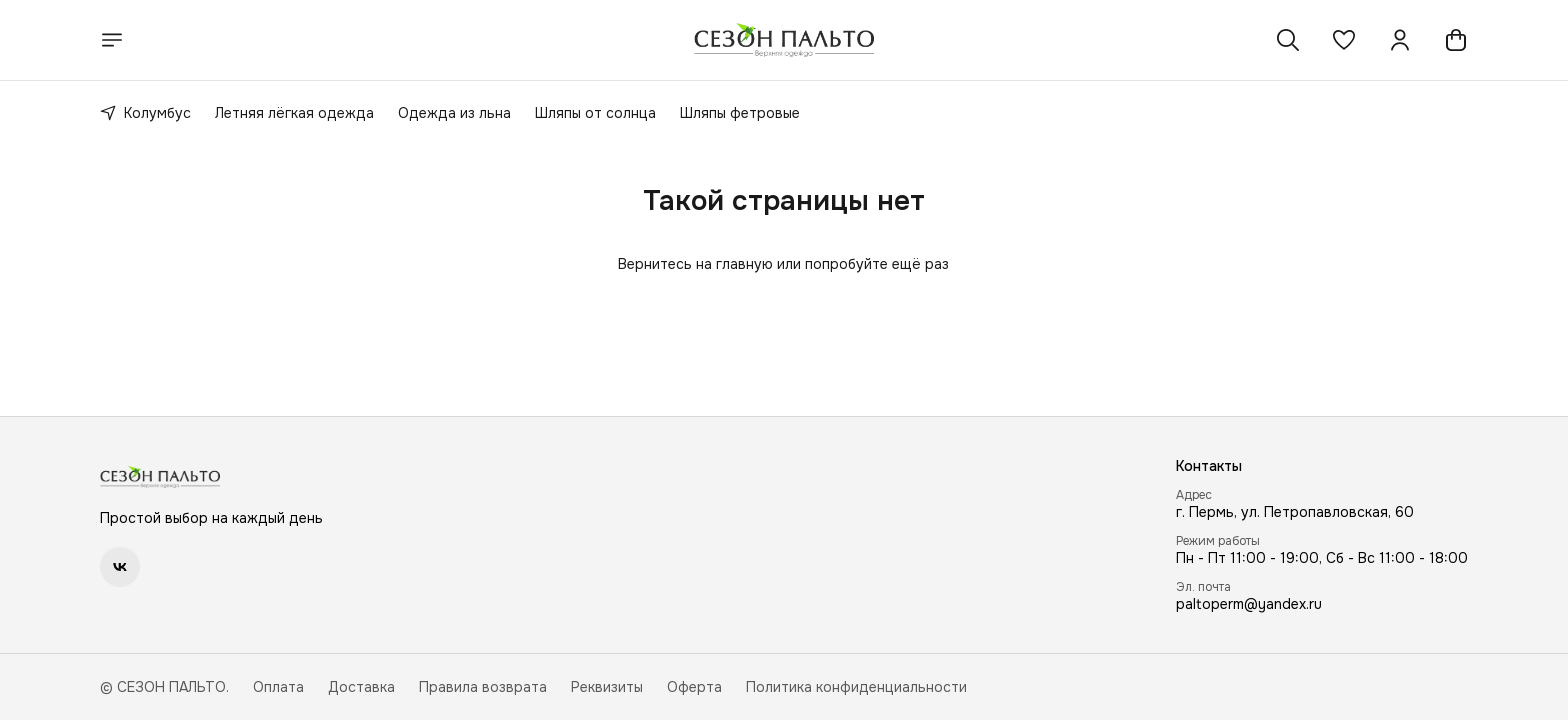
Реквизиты (607, 687)
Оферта (694, 687)
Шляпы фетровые (740, 113)
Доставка (361, 687)
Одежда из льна (454, 113)
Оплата (278, 687)
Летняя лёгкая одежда (294, 113)
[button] (1344, 40)
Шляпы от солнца (595, 113)
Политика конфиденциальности (856, 687)
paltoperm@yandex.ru (1249, 604)
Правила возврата (483, 687)
